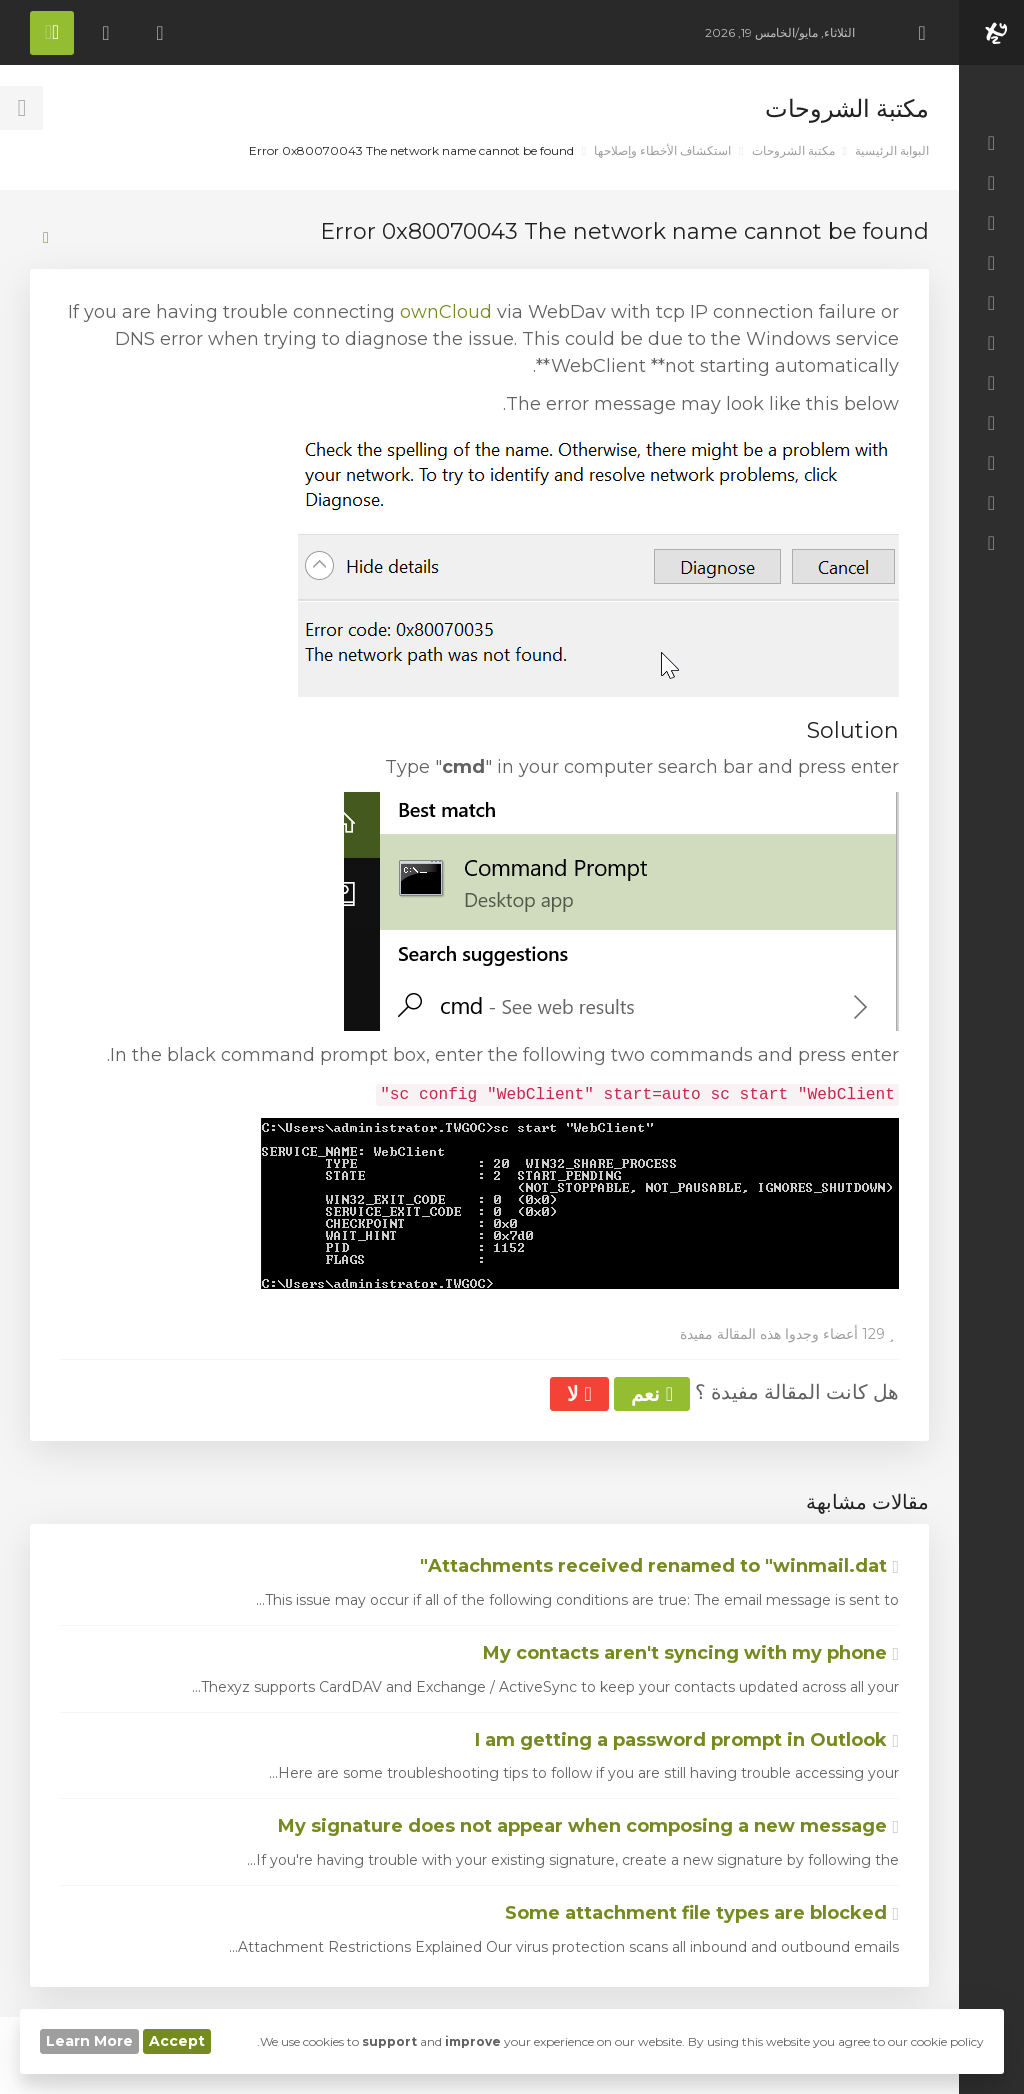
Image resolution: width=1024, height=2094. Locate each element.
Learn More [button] (89, 2041)
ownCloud (446, 312)
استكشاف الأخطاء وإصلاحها (662, 150)
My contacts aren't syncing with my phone (691, 1653)
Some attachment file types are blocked (702, 1913)
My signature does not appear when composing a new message (588, 1826)
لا (579, 1394)
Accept (177, 2041)
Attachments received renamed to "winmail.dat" (659, 1566)
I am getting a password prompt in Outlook (687, 1740)
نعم (652, 1394)
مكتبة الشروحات (793, 150)
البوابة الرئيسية (892, 150)
